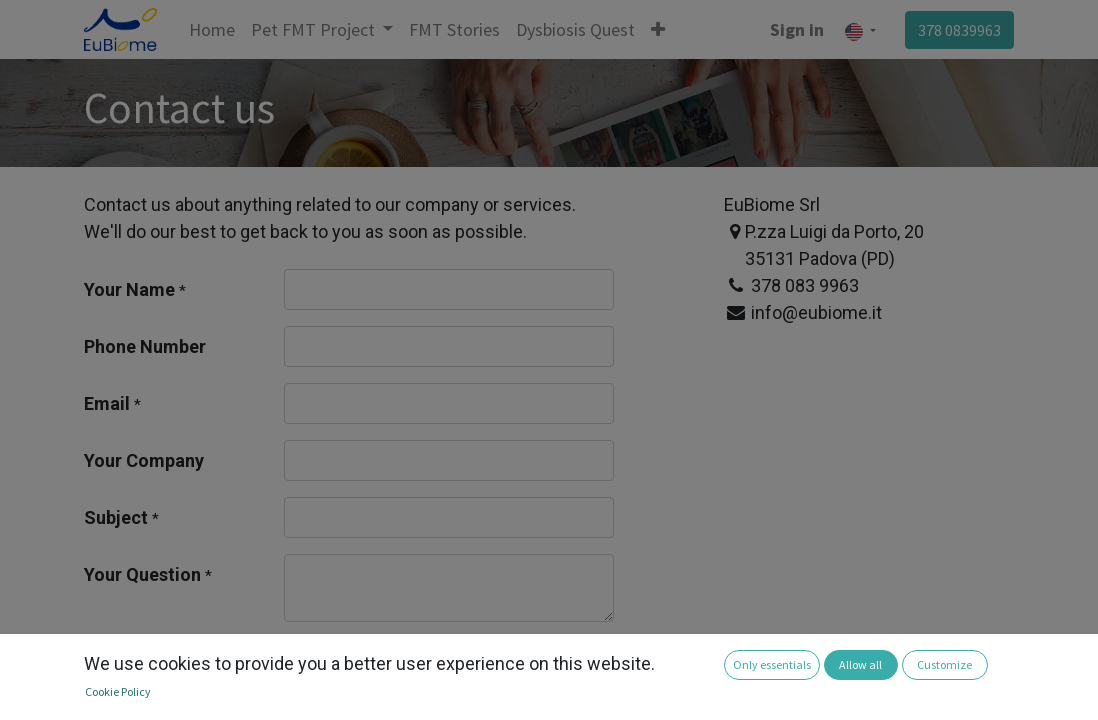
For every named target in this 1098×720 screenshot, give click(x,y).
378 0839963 (959, 30)
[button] (658, 29)
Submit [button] (336, 663)
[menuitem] (212, 29)
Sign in (797, 29)
